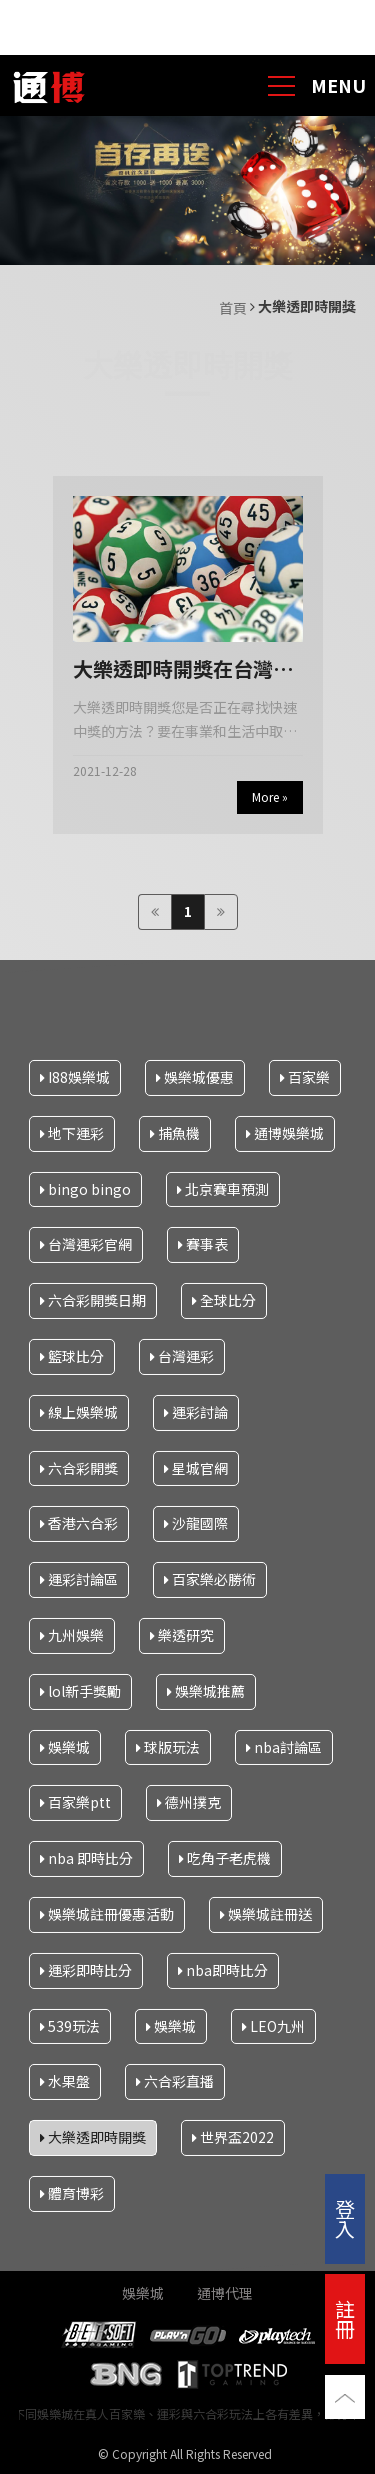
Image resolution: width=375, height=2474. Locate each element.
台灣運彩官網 (86, 1244)
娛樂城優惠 (195, 1077)
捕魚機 (175, 1132)
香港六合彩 (79, 1523)
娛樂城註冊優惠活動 (107, 1914)
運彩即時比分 (86, 1969)
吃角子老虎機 (225, 1858)
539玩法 (70, 2025)
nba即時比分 (223, 1969)
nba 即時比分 (86, 1858)
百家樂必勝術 (210, 1579)
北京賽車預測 (223, 1188)
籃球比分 (72, 1356)
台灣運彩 (182, 1356)
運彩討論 (196, 1411)
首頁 (233, 308)
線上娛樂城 (79, 1411)
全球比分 (224, 1300)
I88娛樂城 (75, 1077)
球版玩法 (168, 1746)
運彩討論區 (79, 1579)
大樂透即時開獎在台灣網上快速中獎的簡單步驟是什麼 (183, 670)
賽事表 (203, 1244)
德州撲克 (189, 1802)
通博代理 (225, 2293)
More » (270, 796)
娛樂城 (65, 1746)
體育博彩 (72, 2193)
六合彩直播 (175, 2081)
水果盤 (65, 2081)
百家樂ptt (75, 1802)
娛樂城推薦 (206, 1690)
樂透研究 (182, 1635)
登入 (345, 2218)
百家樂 (305, 1077)
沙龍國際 (196, 1523)
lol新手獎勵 (80, 1690)
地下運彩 (72, 1132)
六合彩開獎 (79, 1467)
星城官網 (196, 1467)
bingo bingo (85, 1188)
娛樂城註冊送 (266, 1914)
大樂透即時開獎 (93, 2137)
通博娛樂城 (285, 1132)
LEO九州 (273, 2025)
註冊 (345, 2318)
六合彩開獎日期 (93, 1300)
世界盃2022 (233, 2137)
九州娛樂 (72, 1635)
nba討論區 (284, 1746)
